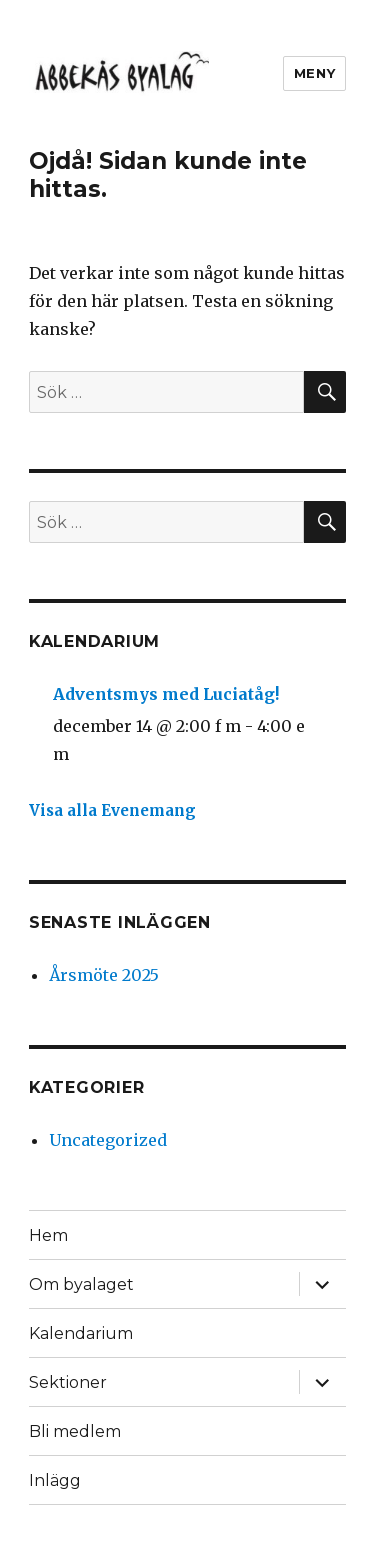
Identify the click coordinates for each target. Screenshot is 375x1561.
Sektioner (68, 1382)
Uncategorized (108, 1140)
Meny (314, 73)
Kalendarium (81, 1333)
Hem (48, 1235)
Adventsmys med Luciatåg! (166, 694)
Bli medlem (75, 1431)
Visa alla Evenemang (112, 810)
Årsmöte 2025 (104, 975)
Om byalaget (81, 1284)
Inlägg (55, 1480)
